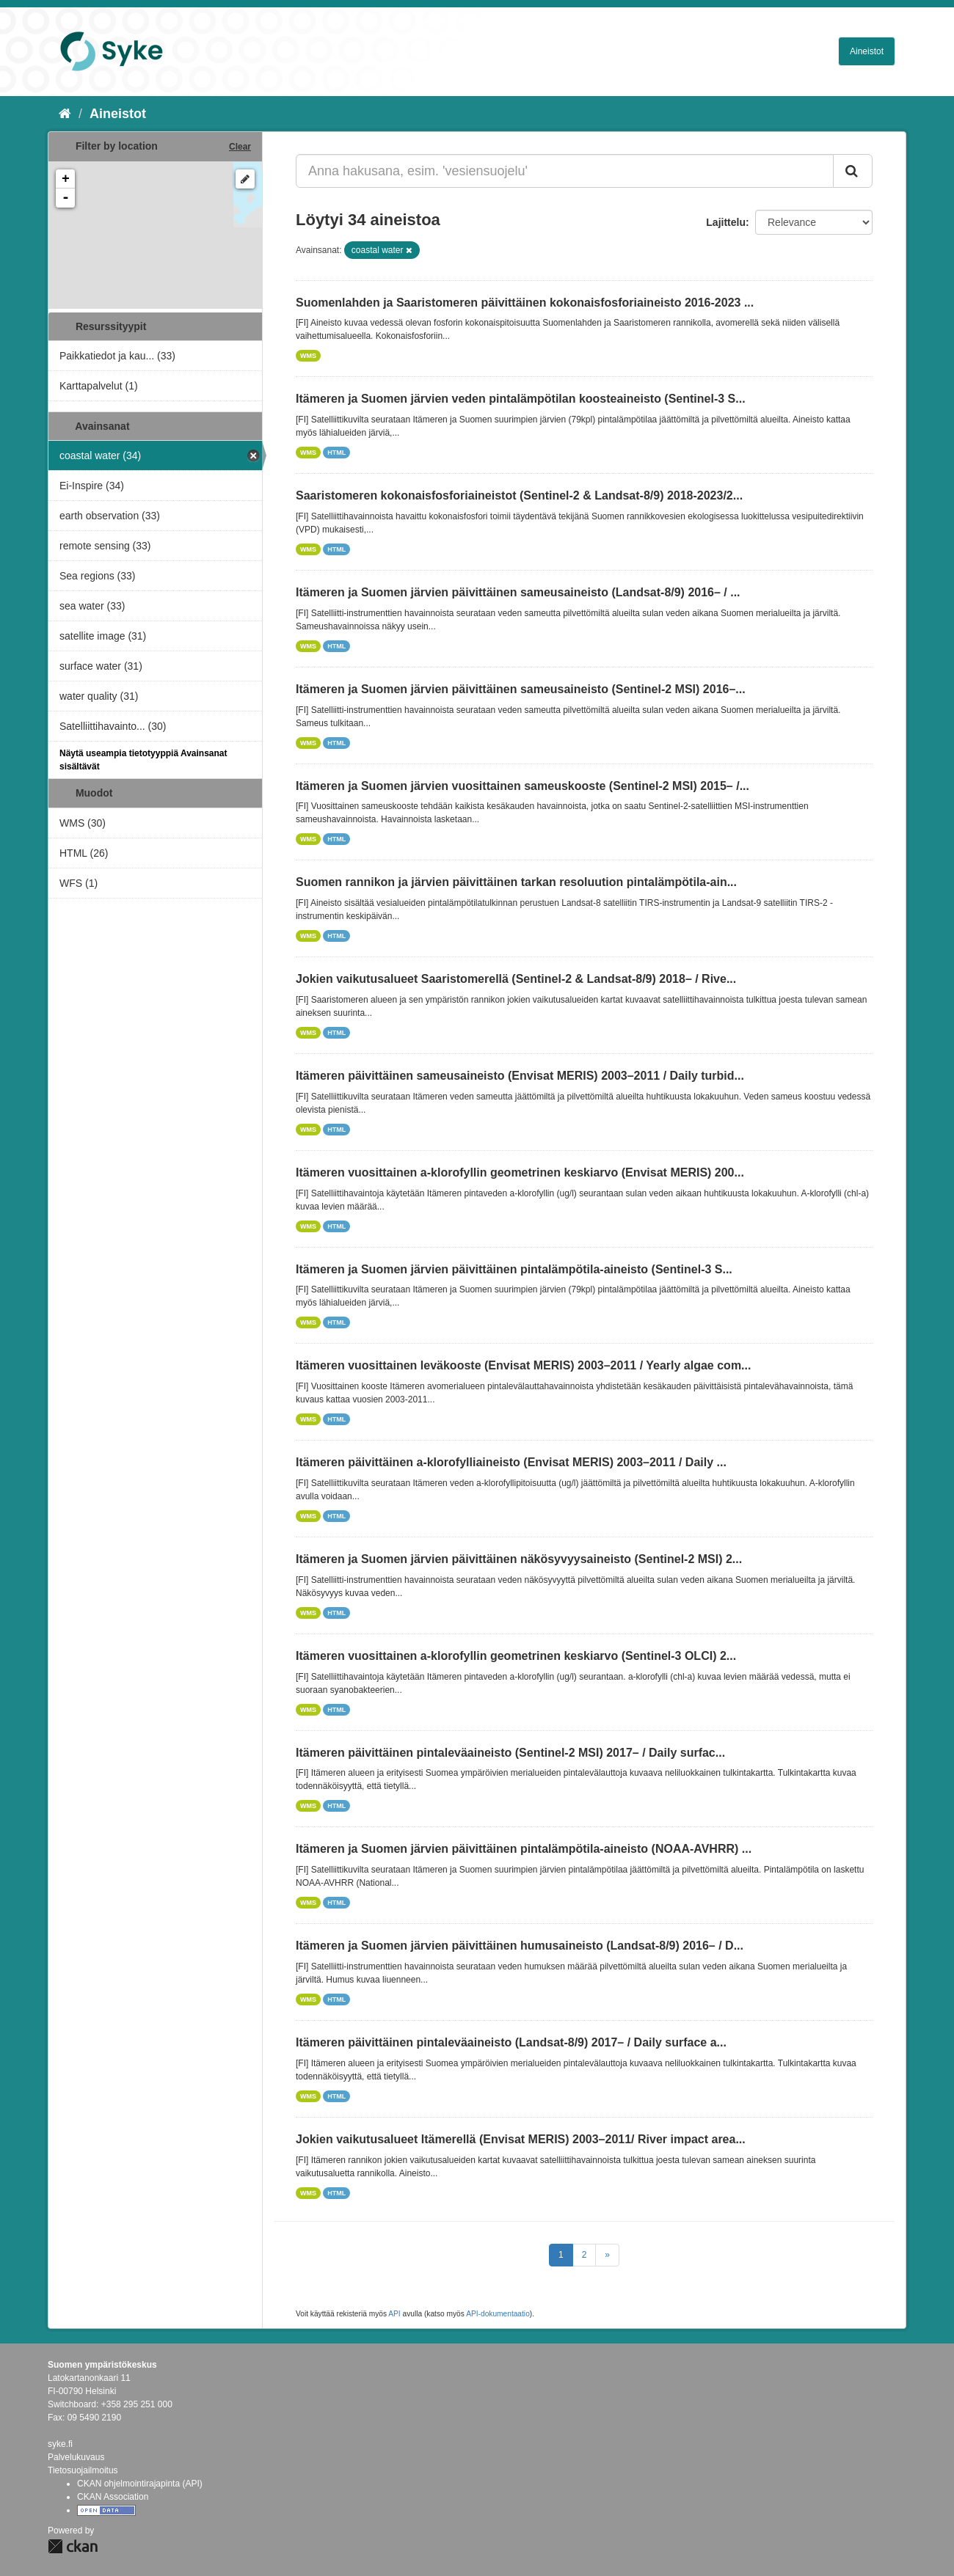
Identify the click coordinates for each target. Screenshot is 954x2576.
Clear (240, 147)
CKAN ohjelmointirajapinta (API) (140, 2483)
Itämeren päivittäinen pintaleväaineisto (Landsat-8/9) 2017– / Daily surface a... (511, 2042)
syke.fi (60, 2444)
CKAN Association (112, 2497)
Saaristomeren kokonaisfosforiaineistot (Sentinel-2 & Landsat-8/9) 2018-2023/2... (519, 495)
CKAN (73, 2546)
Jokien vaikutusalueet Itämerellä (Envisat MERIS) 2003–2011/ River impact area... (521, 2139)
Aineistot (867, 51)
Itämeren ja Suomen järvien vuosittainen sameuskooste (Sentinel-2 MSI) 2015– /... (522, 786)
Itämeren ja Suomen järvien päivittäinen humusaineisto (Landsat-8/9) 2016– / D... (519, 1945)
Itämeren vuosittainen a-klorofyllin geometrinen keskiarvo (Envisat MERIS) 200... (520, 1172)
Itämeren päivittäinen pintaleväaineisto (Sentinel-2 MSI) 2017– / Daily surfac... (510, 1752)
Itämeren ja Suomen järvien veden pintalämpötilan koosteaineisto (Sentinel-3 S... (521, 398)
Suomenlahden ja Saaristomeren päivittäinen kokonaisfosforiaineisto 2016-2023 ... (525, 302)
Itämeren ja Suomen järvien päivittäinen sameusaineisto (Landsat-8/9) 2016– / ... (518, 592)
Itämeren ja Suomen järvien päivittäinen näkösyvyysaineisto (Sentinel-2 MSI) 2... (519, 1559)
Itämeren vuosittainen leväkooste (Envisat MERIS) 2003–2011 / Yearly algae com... (523, 1365)
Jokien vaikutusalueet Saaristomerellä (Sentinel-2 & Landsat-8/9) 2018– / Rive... (516, 979)
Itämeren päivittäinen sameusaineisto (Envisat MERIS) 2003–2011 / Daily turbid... (520, 1075)
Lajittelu (726, 222)
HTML (336, 452)
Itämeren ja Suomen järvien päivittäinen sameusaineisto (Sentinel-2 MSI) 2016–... (521, 689)
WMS (308, 355)
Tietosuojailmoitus (83, 2470)
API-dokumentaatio (498, 2314)
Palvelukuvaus (76, 2457)
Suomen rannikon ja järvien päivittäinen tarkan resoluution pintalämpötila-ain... (516, 882)
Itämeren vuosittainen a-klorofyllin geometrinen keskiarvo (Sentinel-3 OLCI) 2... (516, 1656)
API (394, 2314)
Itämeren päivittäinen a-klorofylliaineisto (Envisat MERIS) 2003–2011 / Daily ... (511, 1462)
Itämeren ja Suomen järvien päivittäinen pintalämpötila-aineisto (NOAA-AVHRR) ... (523, 1849)
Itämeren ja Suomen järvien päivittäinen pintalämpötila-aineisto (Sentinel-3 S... (514, 1269)
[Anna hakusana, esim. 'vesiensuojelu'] (565, 171)
